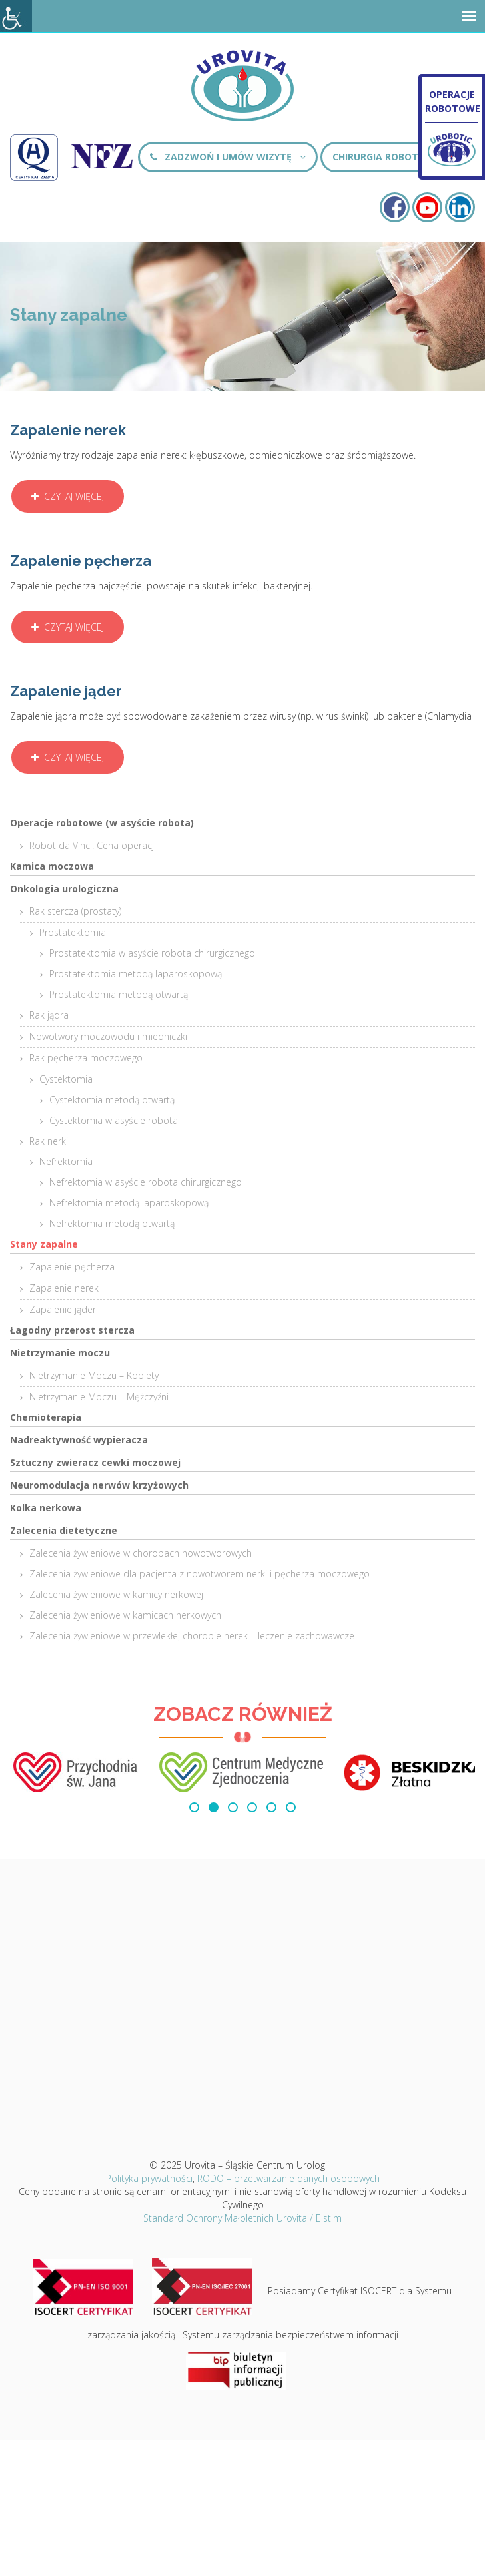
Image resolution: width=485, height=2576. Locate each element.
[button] (194, 1807)
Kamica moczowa (52, 866)
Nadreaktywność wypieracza (79, 1439)
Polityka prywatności (149, 2178)
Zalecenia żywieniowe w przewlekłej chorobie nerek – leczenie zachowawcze (191, 1635)
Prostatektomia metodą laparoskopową (135, 973)
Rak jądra (49, 1015)
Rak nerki (48, 1141)
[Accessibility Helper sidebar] (16, 16)
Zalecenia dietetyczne (63, 1530)
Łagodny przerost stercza (72, 1330)
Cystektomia (66, 1079)
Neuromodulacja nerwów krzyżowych (99, 1485)
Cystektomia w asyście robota (113, 1120)
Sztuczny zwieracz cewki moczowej (95, 1462)
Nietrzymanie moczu (60, 1352)
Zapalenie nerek (64, 1288)
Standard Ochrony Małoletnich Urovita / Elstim (242, 2218)
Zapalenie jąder (62, 1309)
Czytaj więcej (67, 496)
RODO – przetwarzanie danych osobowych (288, 2178)
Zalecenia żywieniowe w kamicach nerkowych (125, 1615)
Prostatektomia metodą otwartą (118, 994)
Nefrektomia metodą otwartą (112, 1223)
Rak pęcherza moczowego (86, 1057)
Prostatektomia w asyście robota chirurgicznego (152, 953)
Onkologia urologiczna (64, 888)
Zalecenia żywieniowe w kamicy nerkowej (116, 1594)
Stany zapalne (44, 1244)
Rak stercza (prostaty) (75, 911)
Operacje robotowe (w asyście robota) (102, 822)
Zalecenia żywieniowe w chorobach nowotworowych (140, 1553)
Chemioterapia (45, 1417)
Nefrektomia (66, 1161)
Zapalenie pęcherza (72, 1266)
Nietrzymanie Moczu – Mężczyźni (99, 1396)
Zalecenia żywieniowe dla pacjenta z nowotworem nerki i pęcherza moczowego (199, 1573)
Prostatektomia (72, 932)
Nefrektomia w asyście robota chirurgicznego (145, 1182)
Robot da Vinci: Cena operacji (92, 845)
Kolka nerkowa (45, 1507)
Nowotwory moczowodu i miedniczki (108, 1036)
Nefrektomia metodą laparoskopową (129, 1202)
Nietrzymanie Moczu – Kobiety (94, 1375)
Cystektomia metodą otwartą (112, 1099)
